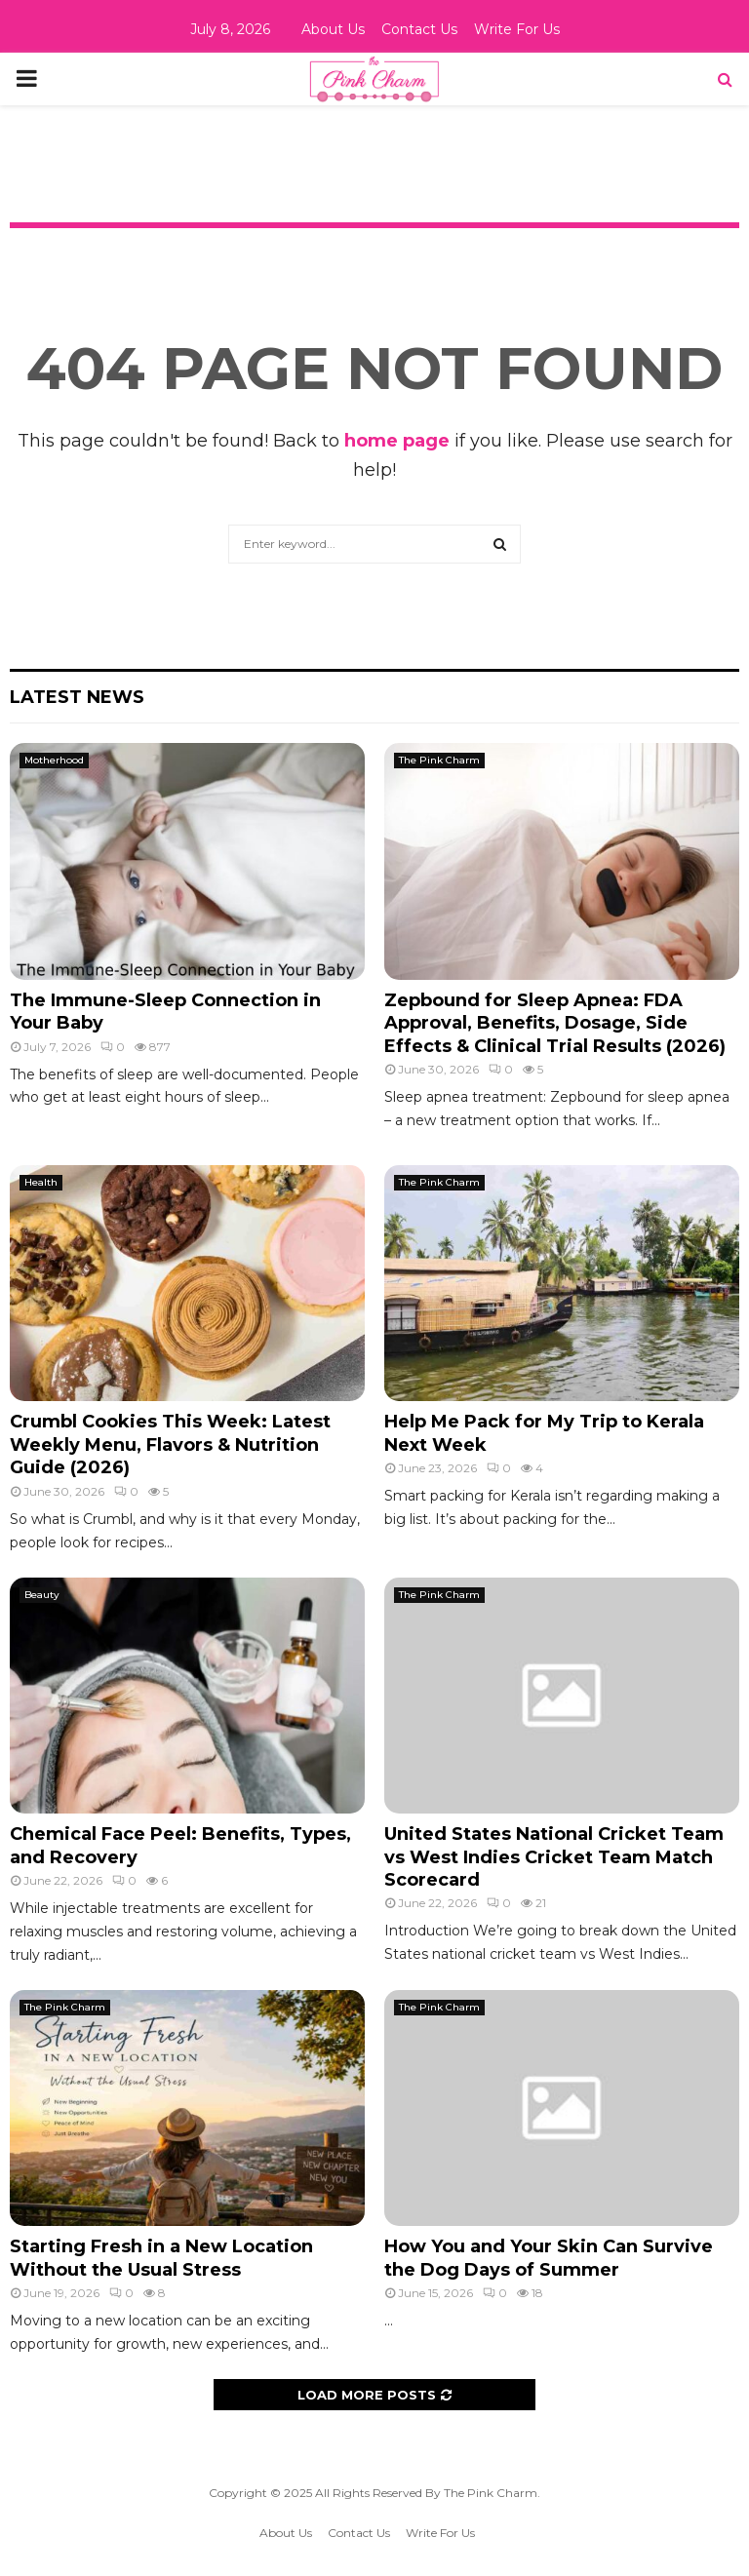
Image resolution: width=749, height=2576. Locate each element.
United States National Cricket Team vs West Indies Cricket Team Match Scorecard (554, 1857)
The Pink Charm (439, 760)
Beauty (41, 1594)
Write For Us (517, 29)
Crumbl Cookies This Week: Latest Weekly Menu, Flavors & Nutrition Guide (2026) (170, 1444)
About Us (333, 29)
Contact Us (419, 29)
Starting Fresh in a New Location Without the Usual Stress (161, 2258)
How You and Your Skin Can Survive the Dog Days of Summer (548, 2258)
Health (41, 1182)
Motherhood (54, 760)
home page (397, 440)
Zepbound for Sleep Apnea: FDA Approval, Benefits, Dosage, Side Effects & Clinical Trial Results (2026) (555, 1023)
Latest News (77, 697)
